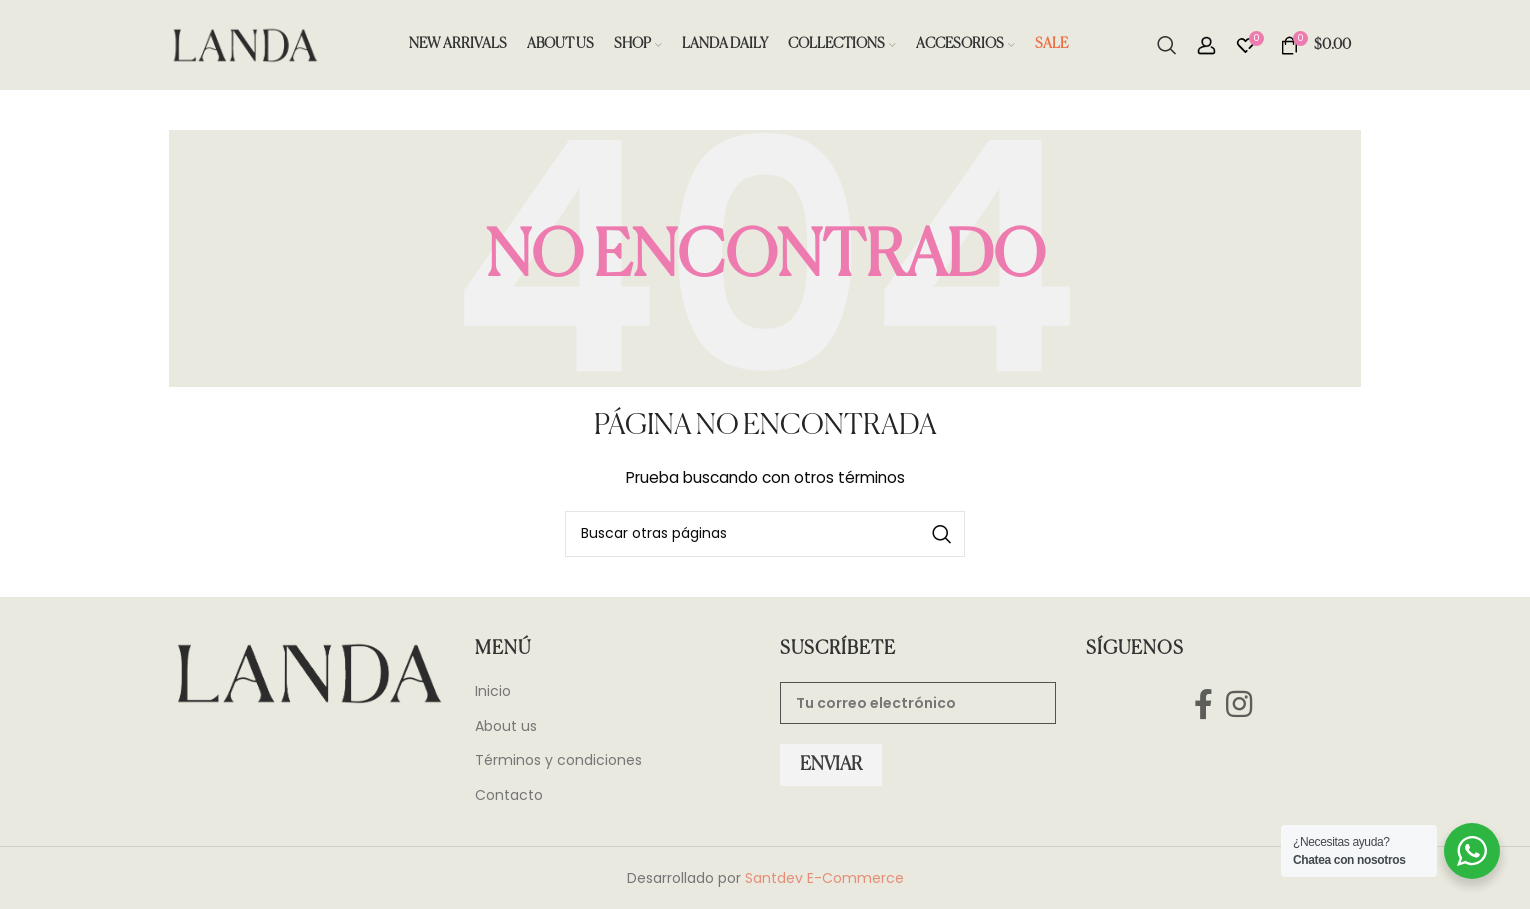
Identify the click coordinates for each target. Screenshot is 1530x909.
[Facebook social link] (1203, 703)
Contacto (509, 795)
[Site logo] (244, 44)
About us (506, 726)
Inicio (493, 691)
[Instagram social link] (1239, 703)
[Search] (1167, 45)
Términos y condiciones (558, 760)
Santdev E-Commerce (824, 878)
